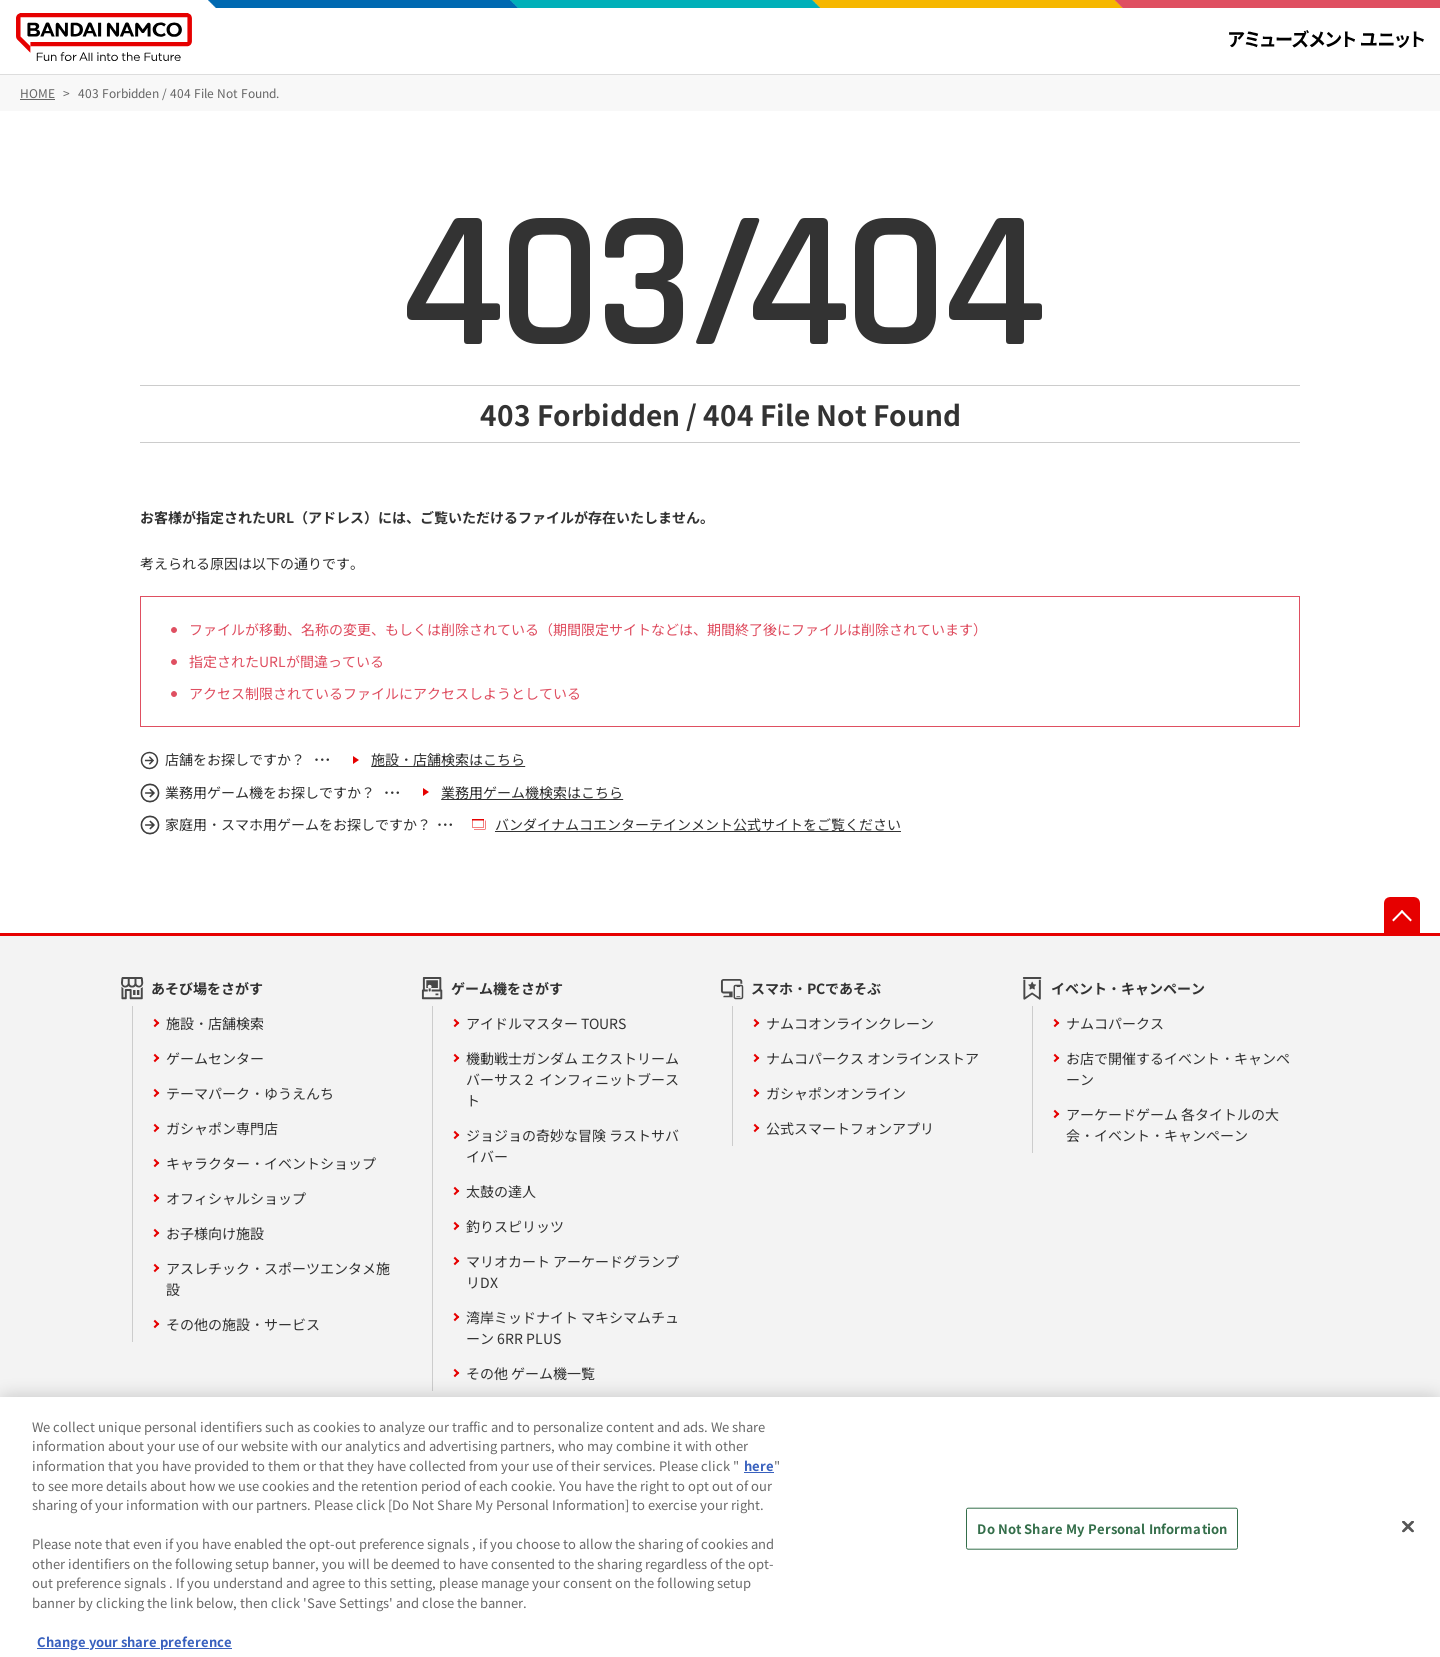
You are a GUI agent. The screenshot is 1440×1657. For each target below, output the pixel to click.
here (759, 1474)
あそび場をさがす (207, 988)
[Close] (1408, 1535)
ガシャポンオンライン (836, 1093)
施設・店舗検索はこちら (448, 759)
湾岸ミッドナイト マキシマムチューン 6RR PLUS (572, 1327)
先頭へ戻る (1402, 915)
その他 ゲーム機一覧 (530, 1373)
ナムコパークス (1115, 1023)
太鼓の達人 (501, 1191)
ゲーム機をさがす (507, 988)
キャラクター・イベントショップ (271, 1163)
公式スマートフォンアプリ (850, 1128)
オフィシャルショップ (236, 1198)
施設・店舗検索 (215, 1023)
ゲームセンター (215, 1058)
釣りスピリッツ (515, 1226)
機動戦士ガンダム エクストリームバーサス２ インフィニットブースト (572, 1079)
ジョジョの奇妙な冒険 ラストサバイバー (572, 1145)
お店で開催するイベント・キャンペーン (1178, 1068)
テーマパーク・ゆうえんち (250, 1093)
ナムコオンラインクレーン (850, 1023)
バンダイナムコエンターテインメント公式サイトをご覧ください (698, 824)
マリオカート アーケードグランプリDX (572, 1271)
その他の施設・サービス (243, 1324)
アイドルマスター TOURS (546, 1023)
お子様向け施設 (215, 1233)
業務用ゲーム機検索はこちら (532, 792)
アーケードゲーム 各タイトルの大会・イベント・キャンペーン (1172, 1124)
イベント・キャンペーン (1128, 988)
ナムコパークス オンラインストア (872, 1058)
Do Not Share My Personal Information (1102, 1536)
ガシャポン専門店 (222, 1128)
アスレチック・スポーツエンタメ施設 (278, 1278)
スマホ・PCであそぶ (816, 988)
